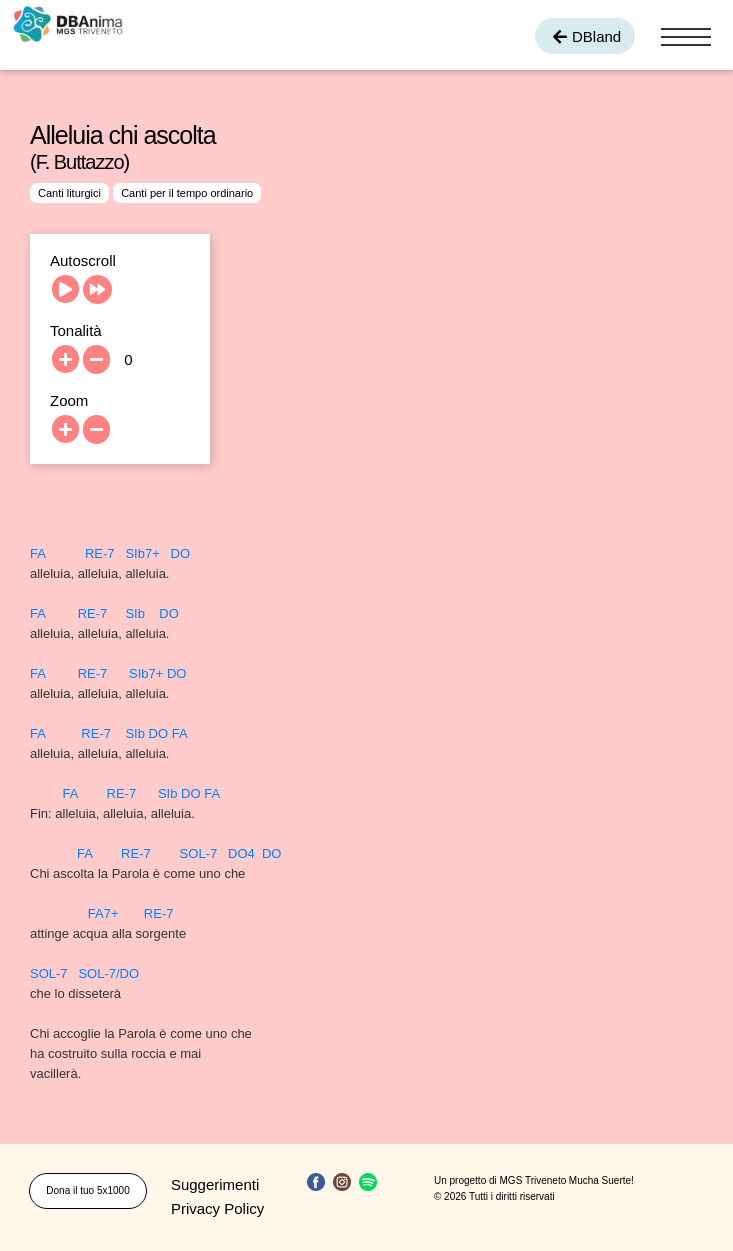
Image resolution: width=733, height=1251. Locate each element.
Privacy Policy (217, 1208)
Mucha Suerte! (601, 1180)
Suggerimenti (215, 1184)
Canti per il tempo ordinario (187, 193)
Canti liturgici (69, 193)
